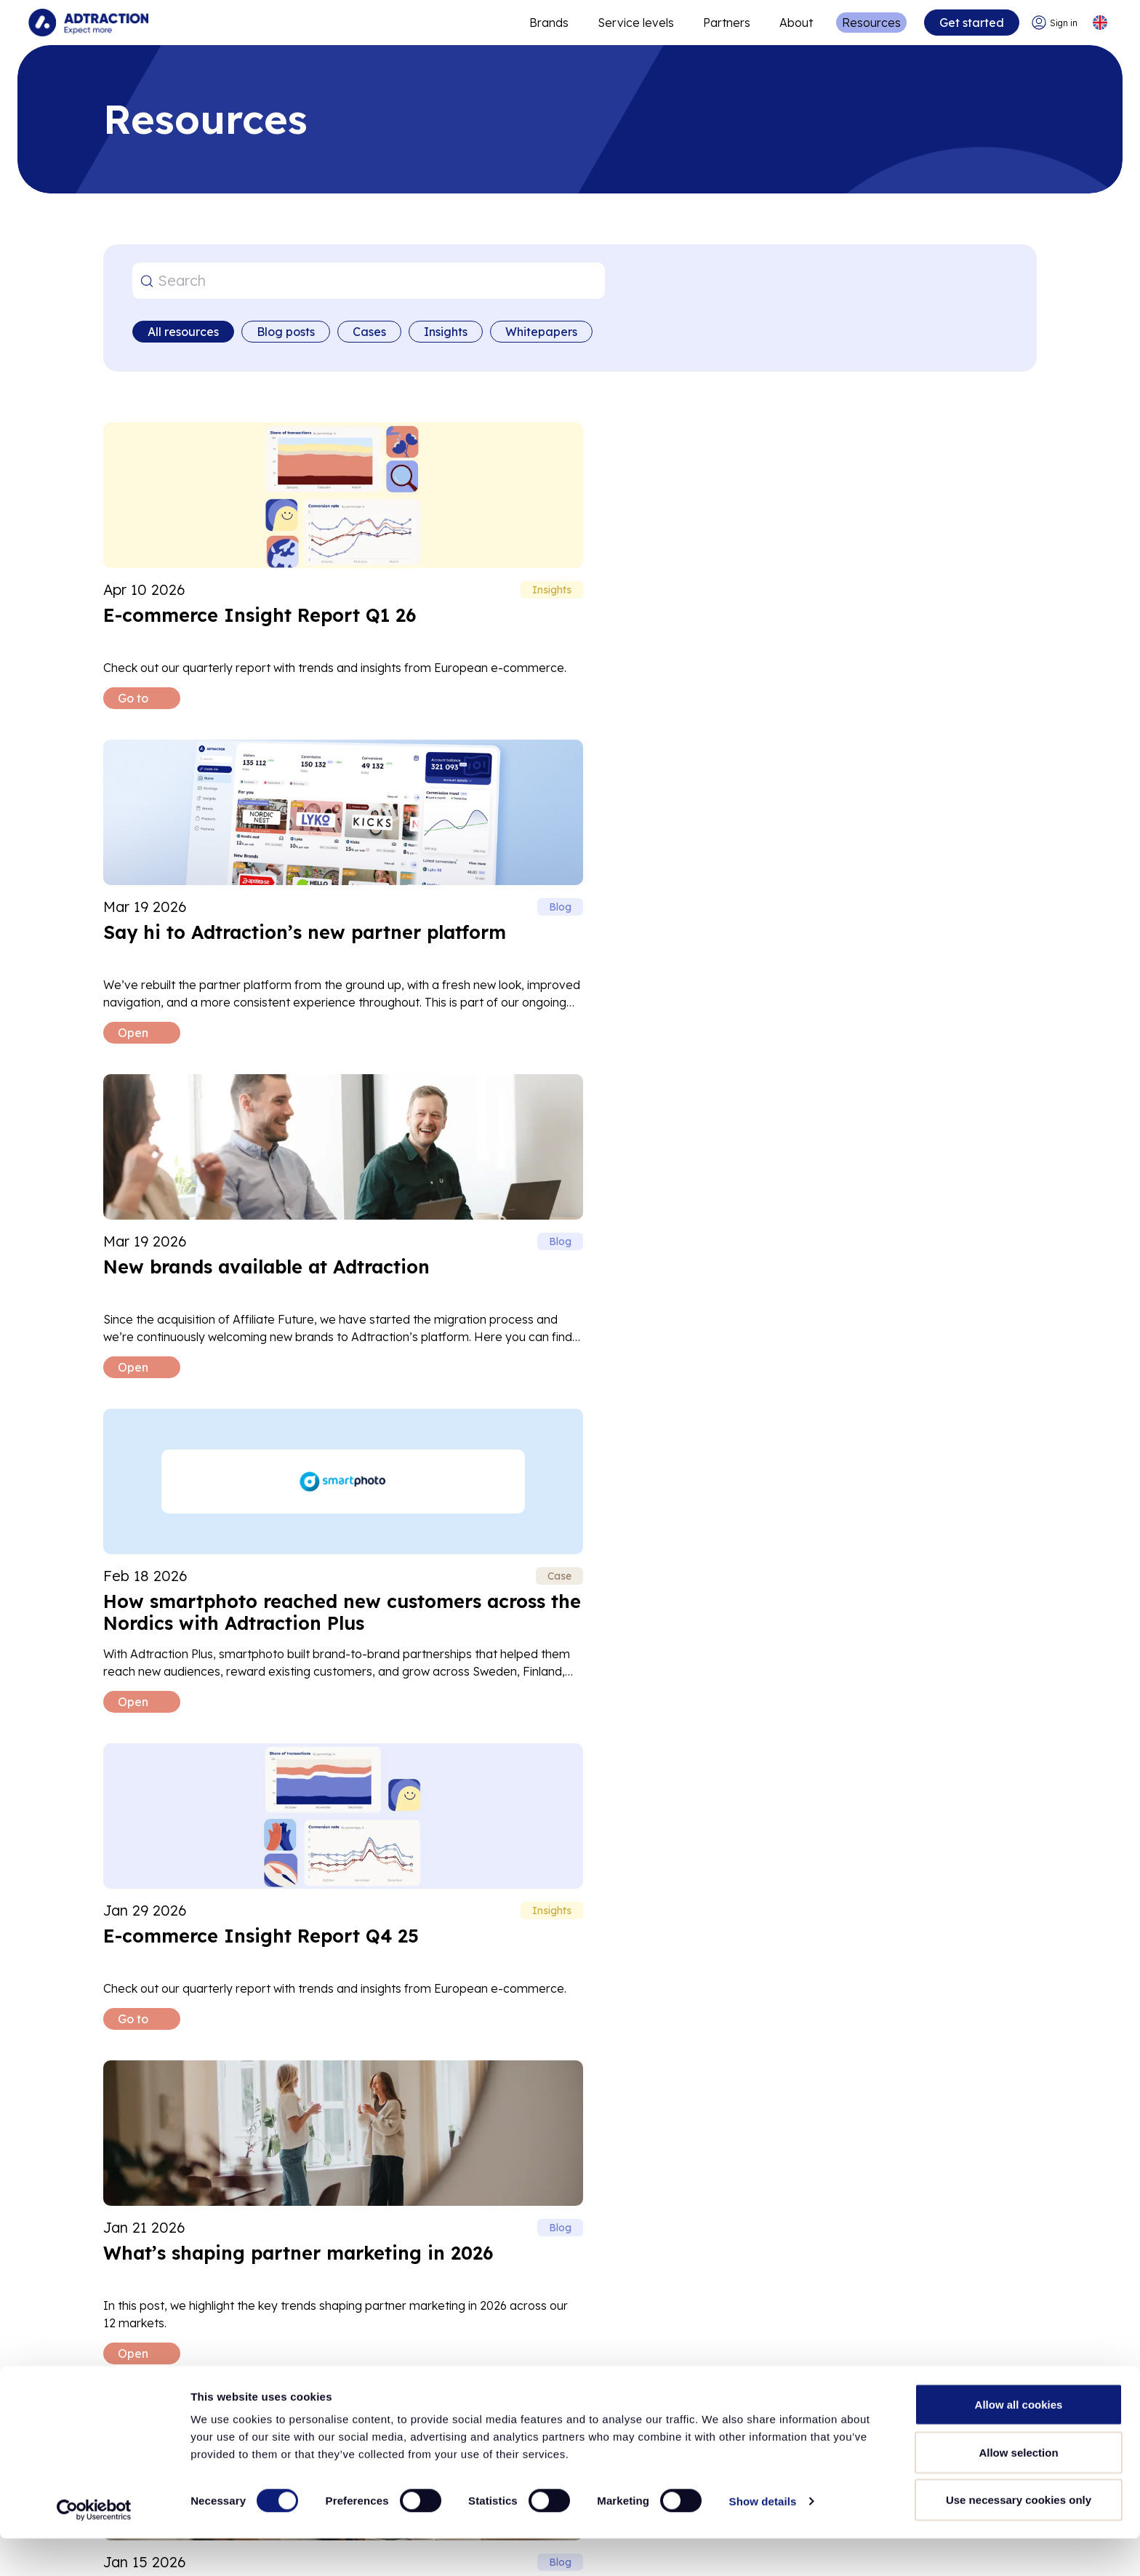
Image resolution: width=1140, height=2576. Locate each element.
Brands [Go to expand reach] (547, 22)
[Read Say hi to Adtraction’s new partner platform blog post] (567, 575)
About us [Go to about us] (128, 2324)
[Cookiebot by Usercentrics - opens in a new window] (94, 2548)
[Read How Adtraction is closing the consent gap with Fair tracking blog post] (248, 1244)
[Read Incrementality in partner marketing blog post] (567, 1578)
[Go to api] (672, 2353)
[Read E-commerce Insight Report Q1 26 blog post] (248, 575)
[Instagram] (969, 2375)
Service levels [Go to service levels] (634, 22)
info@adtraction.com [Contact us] (965, 2336)
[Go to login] (1053, 23)
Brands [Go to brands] (381, 2324)
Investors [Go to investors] (129, 2382)
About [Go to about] (794, 22)
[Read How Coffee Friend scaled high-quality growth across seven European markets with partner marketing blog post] (567, 1244)
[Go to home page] (89, 22)
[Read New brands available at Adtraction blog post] (887, 575)
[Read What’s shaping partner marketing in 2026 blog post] (887, 909)
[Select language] (1099, 23)
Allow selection (1018, 2490)
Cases (369, 331)
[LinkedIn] (923, 2375)
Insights (445, 331)
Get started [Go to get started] (970, 22)
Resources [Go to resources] (869, 22)
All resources (183, 331)
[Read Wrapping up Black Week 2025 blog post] (887, 1244)
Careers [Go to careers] (125, 2353)
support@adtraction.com (188, 2058)
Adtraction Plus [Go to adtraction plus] (403, 2382)
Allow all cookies (1019, 2442)
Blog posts (286, 331)
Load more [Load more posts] (570, 1792)
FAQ (256, 2106)
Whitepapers (541, 331)
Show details (763, 2538)
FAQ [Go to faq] (641, 2382)
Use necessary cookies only (1018, 2537)
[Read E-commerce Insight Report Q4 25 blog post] (567, 909)
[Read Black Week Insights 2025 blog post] (248, 1578)
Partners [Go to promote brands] (725, 22)
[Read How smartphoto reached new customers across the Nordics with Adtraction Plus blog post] (248, 909)
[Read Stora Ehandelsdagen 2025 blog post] (887, 1578)
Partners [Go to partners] (384, 2353)
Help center (159, 2106)
